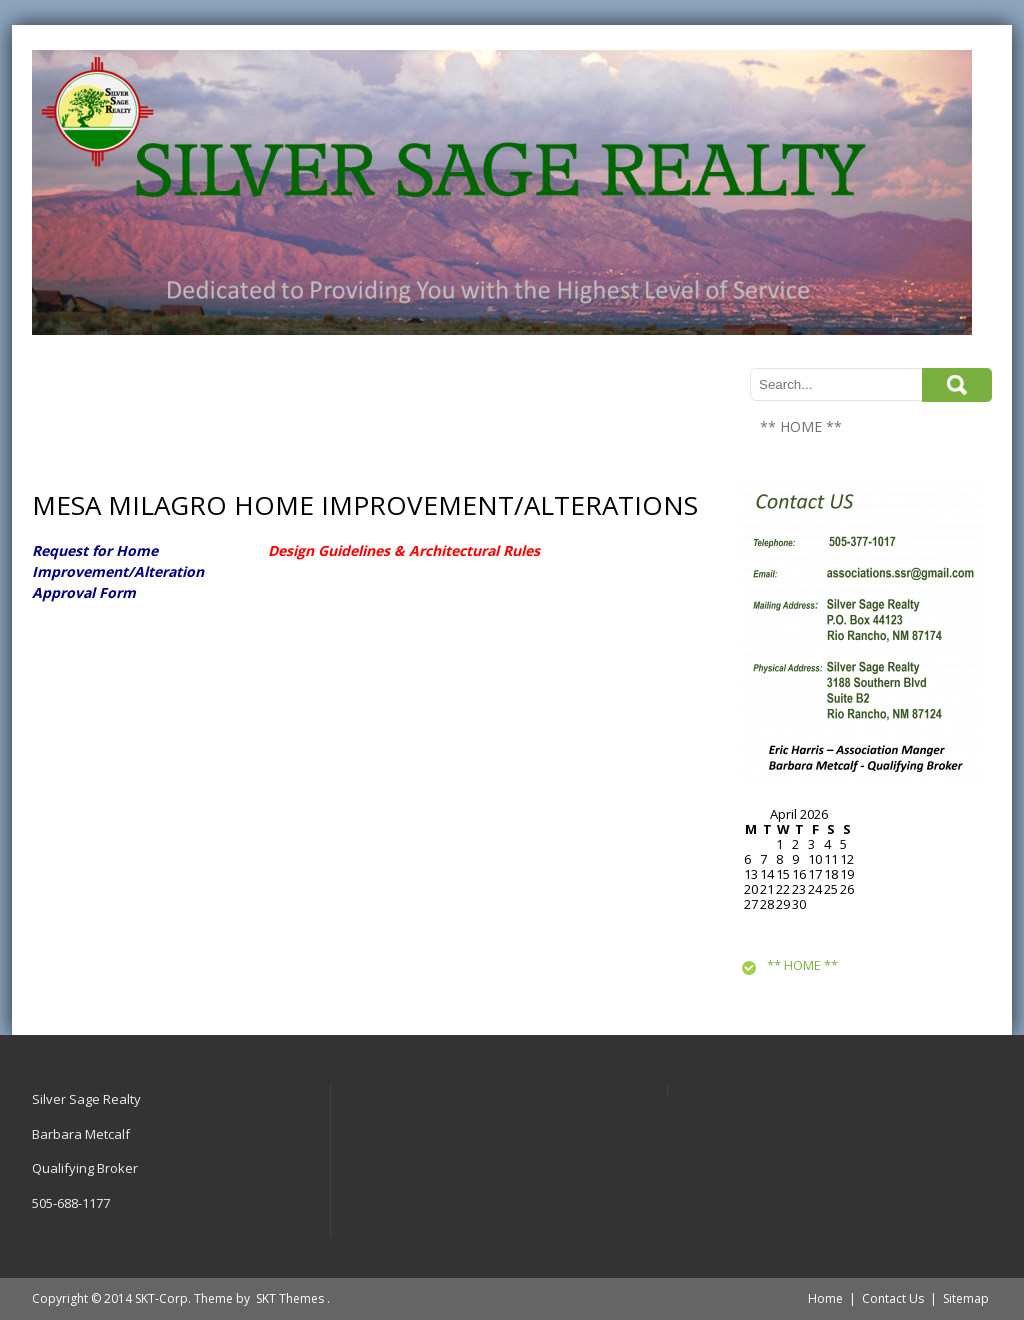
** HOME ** (801, 426)
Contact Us (893, 1298)
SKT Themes (290, 1298)
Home (825, 1298)
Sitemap (966, 1298)
